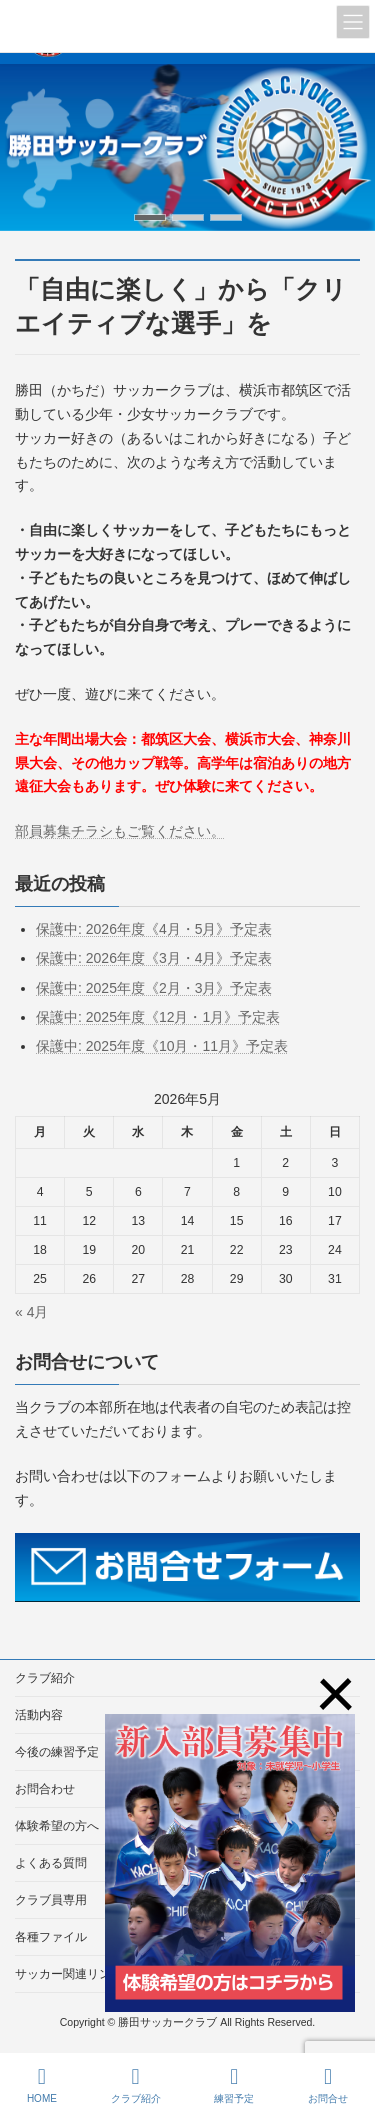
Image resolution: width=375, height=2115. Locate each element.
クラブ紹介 (45, 1678)
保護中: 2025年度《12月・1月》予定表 (158, 1017)
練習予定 (234, 2085)
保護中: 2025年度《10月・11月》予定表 (162, 1046)
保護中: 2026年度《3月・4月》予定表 (154, 958)
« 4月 (31, 1312)
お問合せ (328, 2085)
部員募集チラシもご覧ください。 (120, 831)
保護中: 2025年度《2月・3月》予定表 (154, 988)
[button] (150, 217)
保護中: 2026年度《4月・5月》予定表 (154, 929)
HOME (42, 2085)
